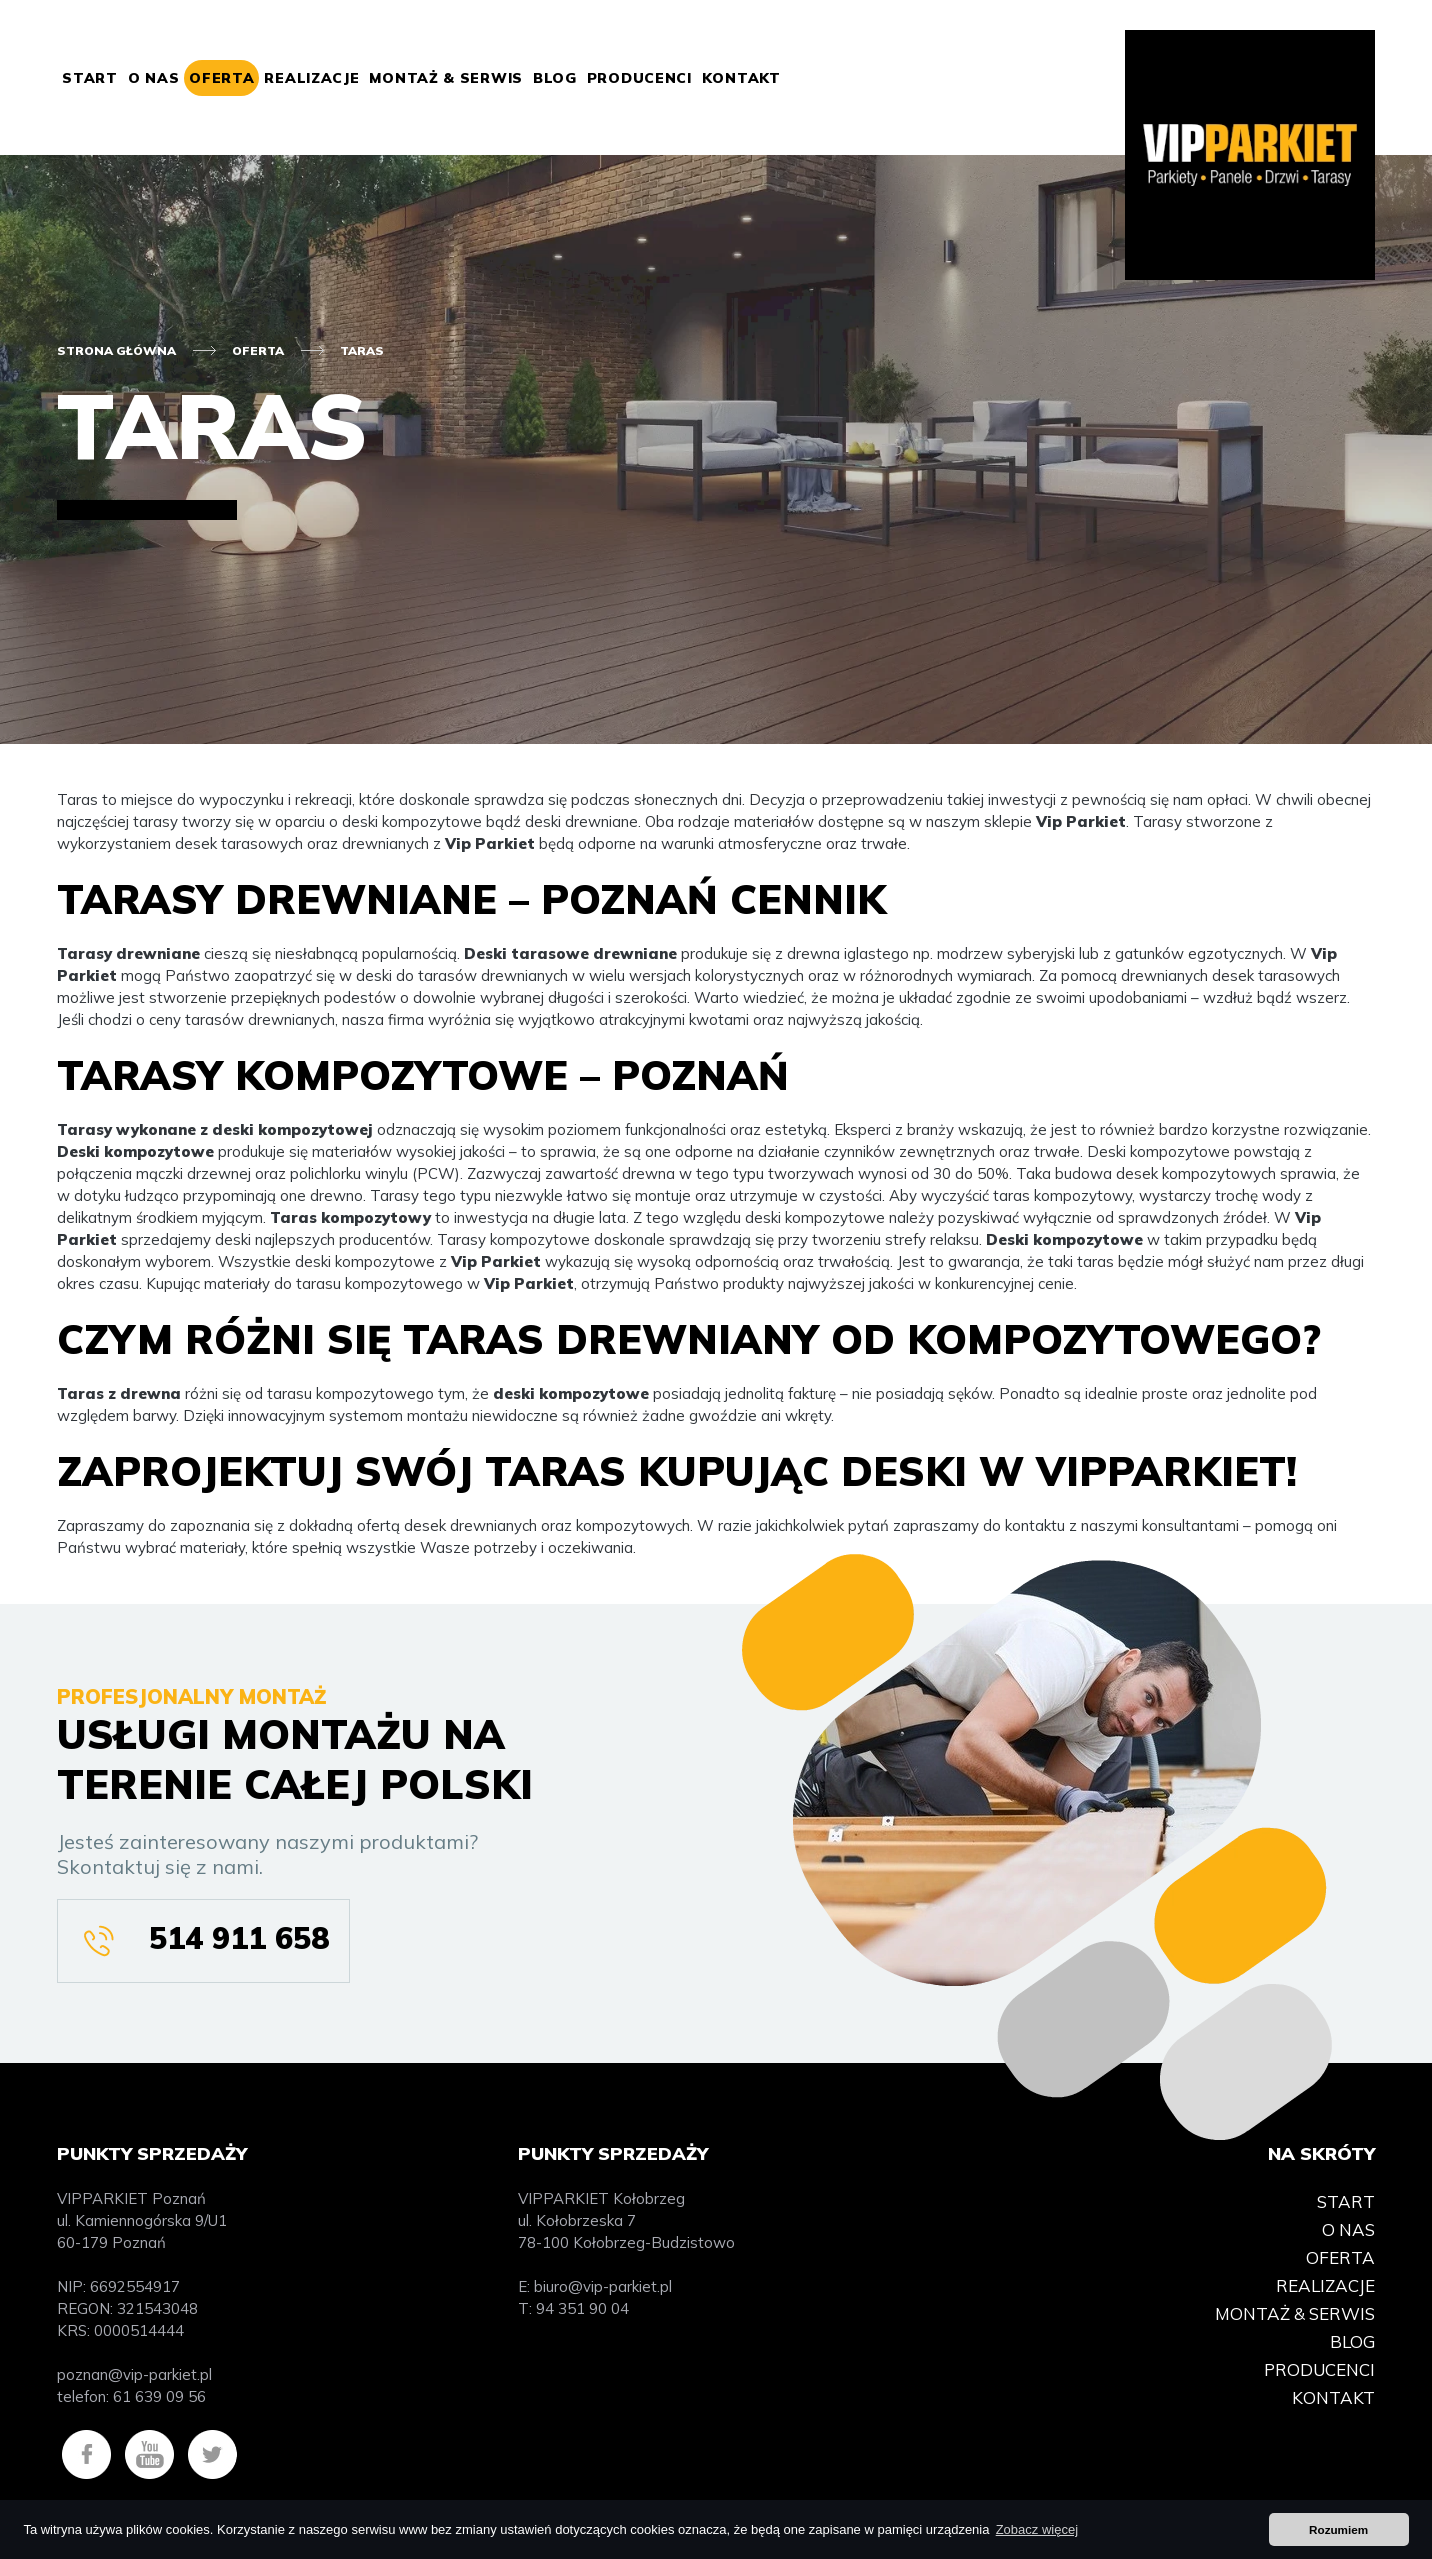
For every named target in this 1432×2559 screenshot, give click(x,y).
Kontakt (741, 78)
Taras (362, 350)
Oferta (221, 78)
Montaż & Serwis (446, 78)
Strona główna (116, 350)
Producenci (639, 78)
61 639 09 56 (159, 2396)
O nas (154, 78)
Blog (555, 78)
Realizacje (311, 78)
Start (90, 78)
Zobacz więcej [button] (1037, 2529)
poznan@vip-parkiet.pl (134, 2374)
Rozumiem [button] (1338, 2529)
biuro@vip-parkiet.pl (603, 2286)
